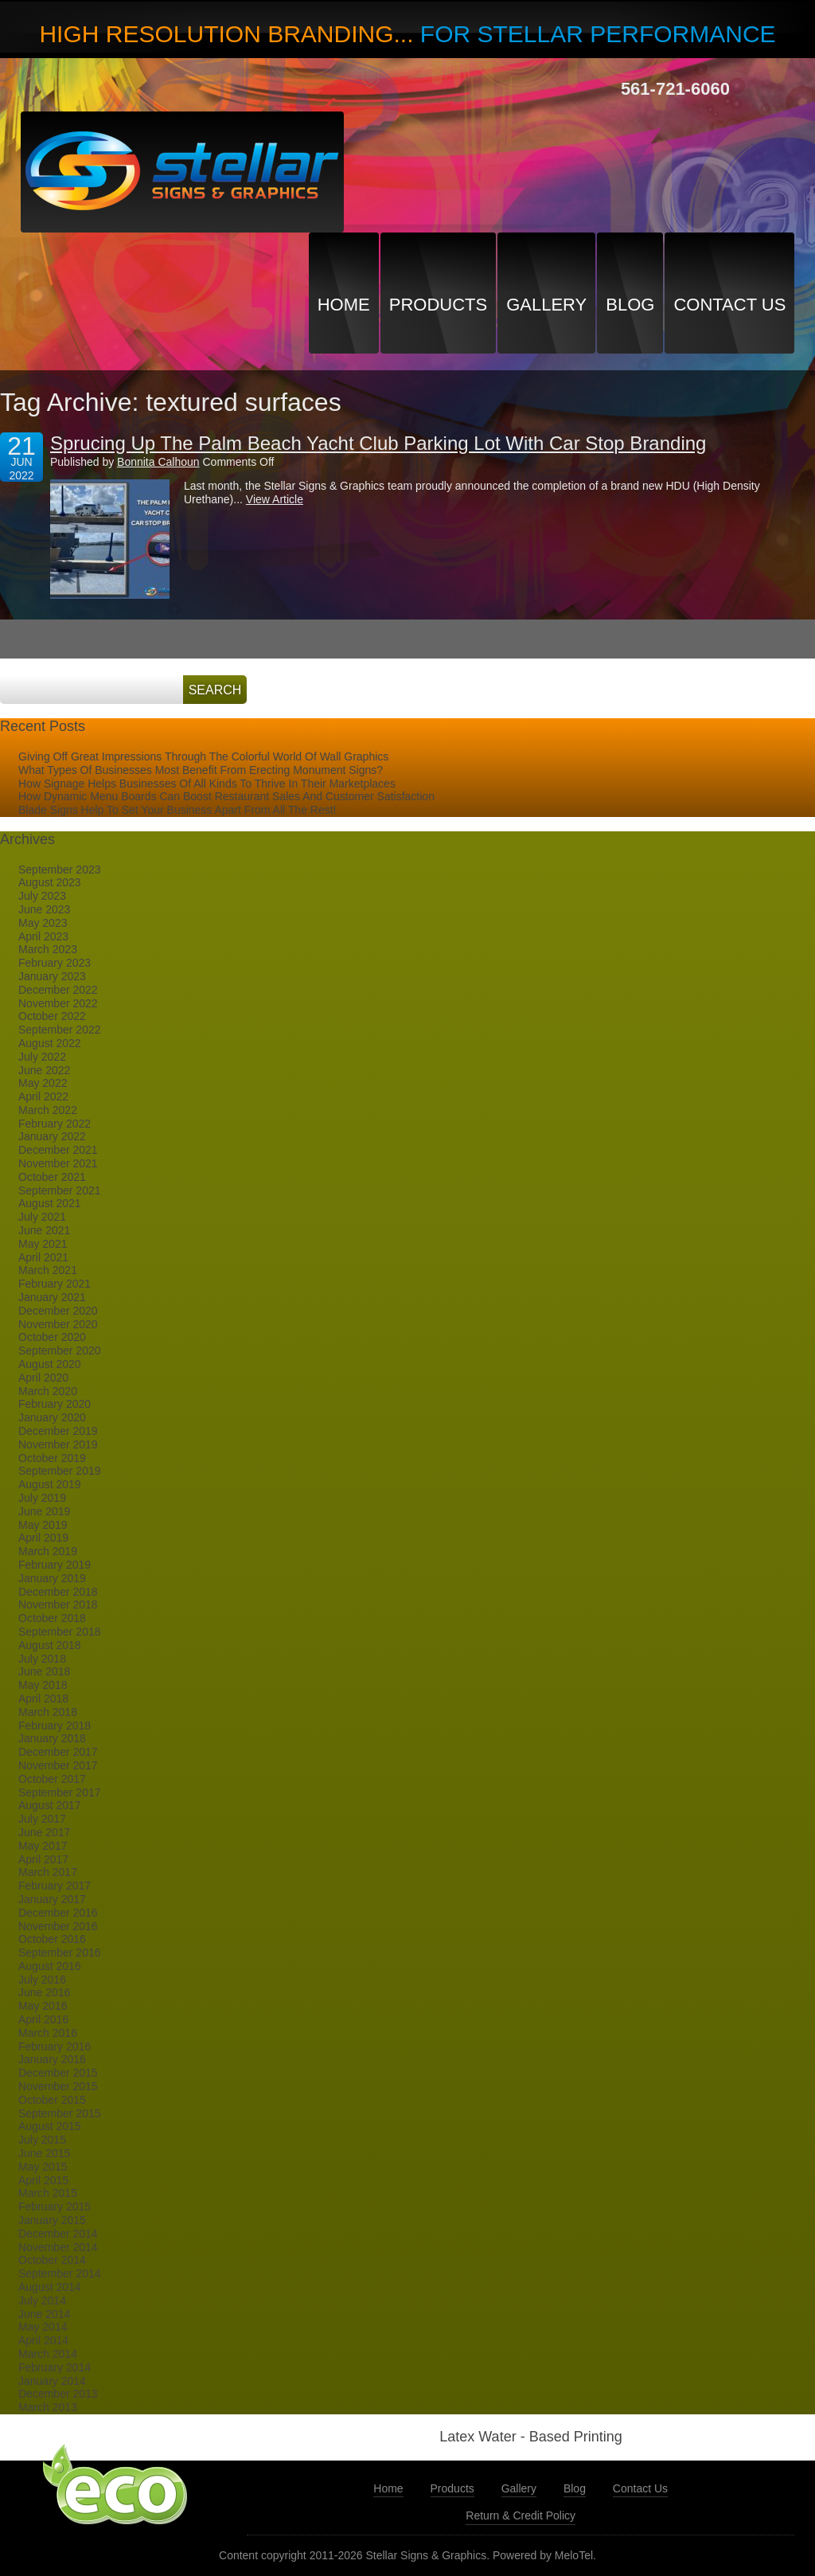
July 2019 (42, 1497)
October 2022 (52, 1016)
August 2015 (49, 2126)
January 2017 (52, 1899)
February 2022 (54, 1123)
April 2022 (43, 1096)
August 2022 (49, 1043)
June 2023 (44, 909)
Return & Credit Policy (520, 2515)
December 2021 (58, 1149)
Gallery (546, 305)
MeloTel (574, 2555)
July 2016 (42, 1979)
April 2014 (43, 2340)
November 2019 (58, 1444)
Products (438, 305)
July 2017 (42, 1818)
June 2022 (44, 1070)
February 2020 (54, 1403)
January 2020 (52, 1417)
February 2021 (54, 1283)
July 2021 (42, 1216)
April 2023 (43, 936)
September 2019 (59, 1470)
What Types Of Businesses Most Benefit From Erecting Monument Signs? (200, 770)
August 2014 (49, 2287)
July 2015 (42, 2139)
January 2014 (52, 2381)
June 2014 (44, 2314)
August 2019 (49, 1484)
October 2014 (52, 2260)
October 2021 (52, 1177)
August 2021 (49, 1203)
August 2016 (49, 1966)
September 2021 (59, 1190)
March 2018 (47, 1712)
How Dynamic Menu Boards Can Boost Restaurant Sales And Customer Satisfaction (226, 796)
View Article (274, 499)
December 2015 (58, 2072)
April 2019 (43, 1537)
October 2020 (52, 1337)
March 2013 (47, 2407)
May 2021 (42, 1243)
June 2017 (44, 1832)
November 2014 (58, 2247)
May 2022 (42, 1083)
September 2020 (59, 1350)
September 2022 (59, 1029)
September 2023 (59, 869)
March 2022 (47, 1110)
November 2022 (58, 1003)
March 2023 (47, 949)
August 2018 (49, 1645)
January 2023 (52, 976)
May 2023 (42, 923)
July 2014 (42, 2300)
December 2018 (58, 1591)
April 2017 (43, 1859)
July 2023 (42, 895)
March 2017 (47, 1872)
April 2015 (43, 2180)
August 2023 (49, 882)
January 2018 (52, 1738)
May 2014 (42, 2326)
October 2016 (52, 1939)
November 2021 (58, 1163)
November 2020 (58, 1324)
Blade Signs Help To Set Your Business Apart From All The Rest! (177, 809)
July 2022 (42, 1056)
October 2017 (52, 1779)
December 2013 (58, 2393)
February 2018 (54, 1725)
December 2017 (58, 1751)
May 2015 (42, 2166)
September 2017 (59, 1792)
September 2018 (59, 1631)
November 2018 (58, 1604)
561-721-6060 (675, 89)
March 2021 (47, 1270)
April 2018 (43, 1698)
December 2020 (58, 1310)
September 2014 (59, 2273)
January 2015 (52, 2220)
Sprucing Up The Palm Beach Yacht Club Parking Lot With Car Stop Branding (378, 443)
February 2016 (54, 2046)
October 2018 (52, 1618)
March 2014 (47, 2353)
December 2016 (58, 1912)
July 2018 (42, 1658)
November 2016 (58, 1926)
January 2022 (52, 1136)
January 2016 (52, 2059)
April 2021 (43, 1257)
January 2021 (52, 1297)
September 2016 (59, 1952)
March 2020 (47, 1391)
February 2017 (54, 1885)
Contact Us (729, 305)
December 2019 (58, 1431)
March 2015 (47, 2193)
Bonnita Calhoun (158, 461)
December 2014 (58, 2233)
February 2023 (54, 962)
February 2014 (54, 2367)
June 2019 (44, 1511)
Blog (630, 305)
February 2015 (54, 2206)
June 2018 (44, 1671)
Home (344, 305)
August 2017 (49, 1805)
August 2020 (49, 1364)
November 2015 (58, 2086)
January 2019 (52, 1578)
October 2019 (52, 1458)
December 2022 (58, 989)
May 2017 (42, 1845)
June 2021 (44, 1230)
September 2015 (59, 2113)
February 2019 (54, 1564)
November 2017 (58, 1765)
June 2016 (44, 1992)
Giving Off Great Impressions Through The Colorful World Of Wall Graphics (203, 756)
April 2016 (43, 2019)
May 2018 (42, 1685)
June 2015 (44, 2153)
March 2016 (47, 2033)
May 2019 (42, 1525)
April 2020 (43, 1377)
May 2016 (42, 2005)
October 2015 (52, 2099)
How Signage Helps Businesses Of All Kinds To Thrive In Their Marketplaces (207, 783)
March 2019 (47, 1551)
